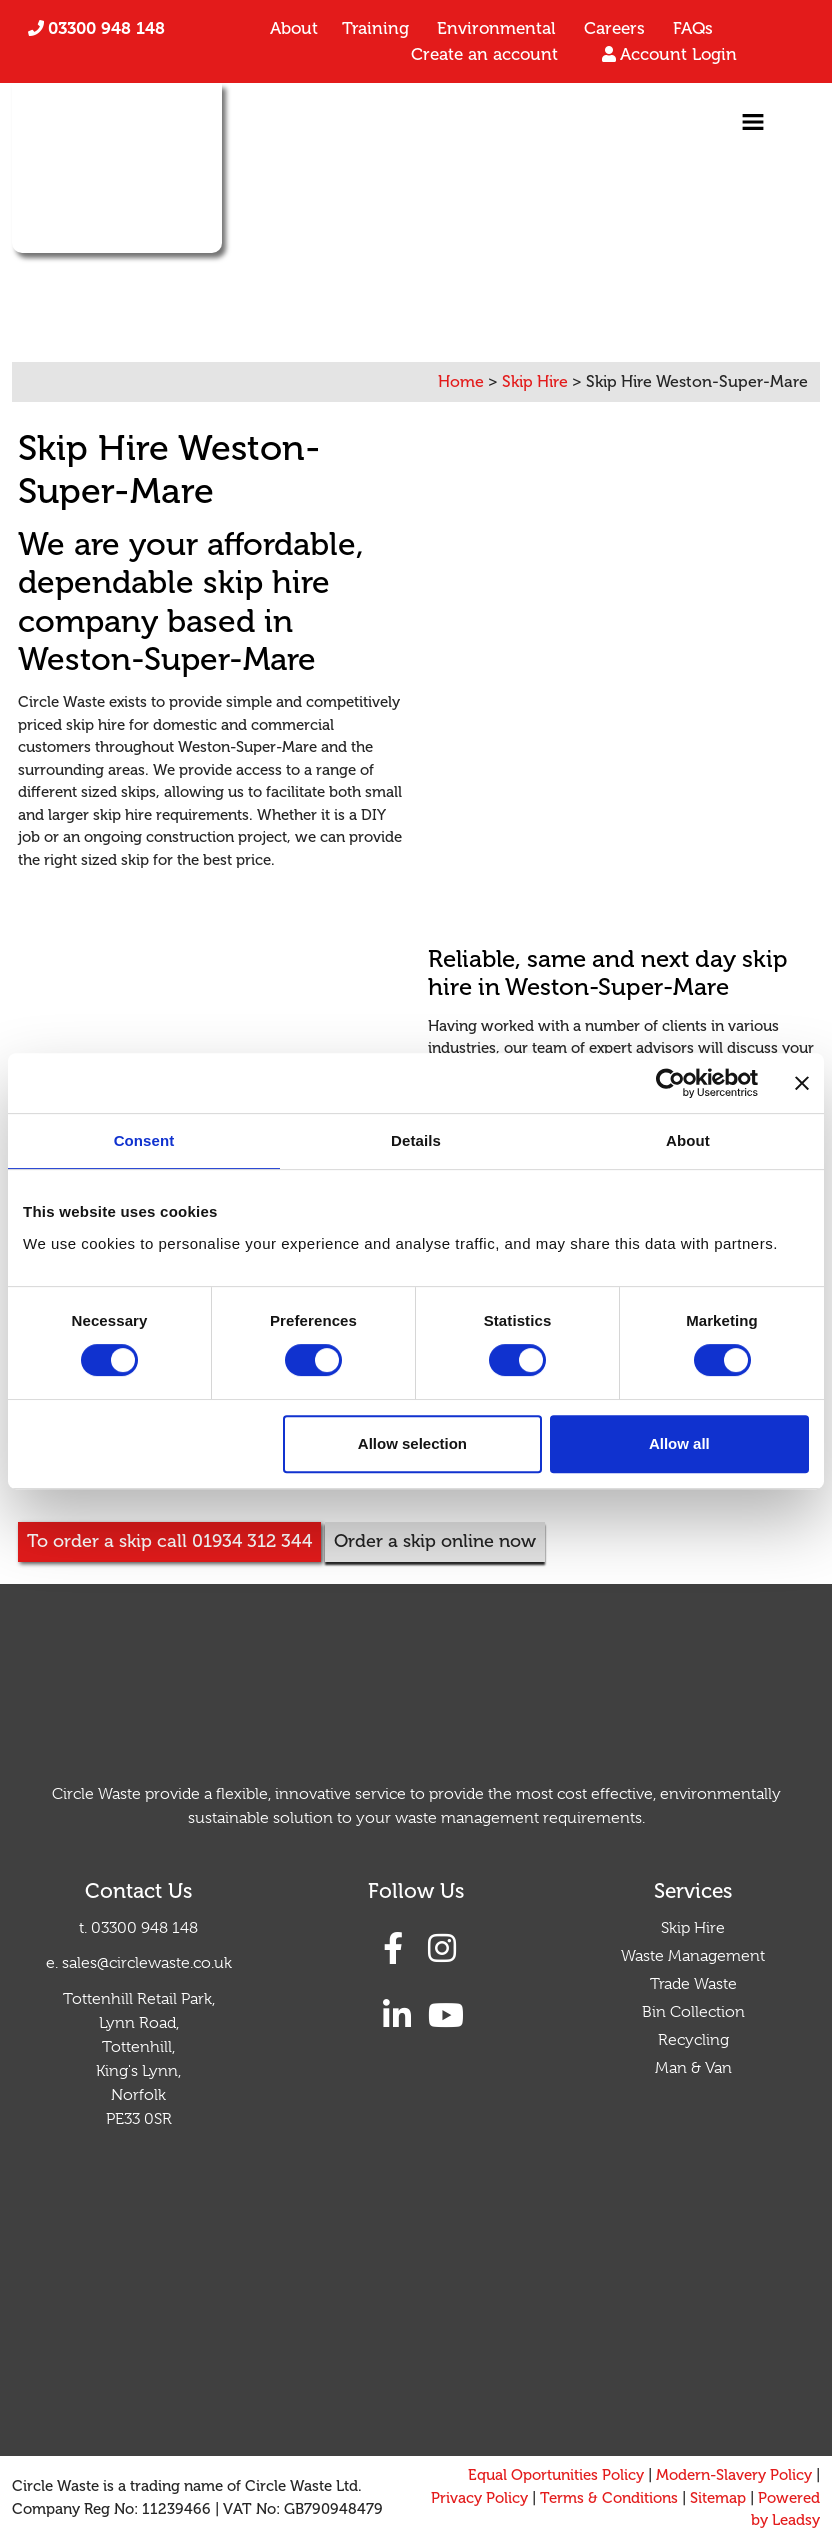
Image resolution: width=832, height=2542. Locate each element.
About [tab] (688, 1140)
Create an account (484, 54)
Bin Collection (693, 2012)
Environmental (496, 28)
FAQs (693, 28)
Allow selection (412, 1443)
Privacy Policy (479, 2498)
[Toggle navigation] (753, 122)
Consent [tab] (144, 1140)
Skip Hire (693, 1928)
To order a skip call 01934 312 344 (169, 1541)
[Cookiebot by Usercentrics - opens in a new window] (670, 1083)
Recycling (693, 2040)
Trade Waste (693, 1984)
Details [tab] (416, 1140)
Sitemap (718, 2498)
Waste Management (693, 1956)
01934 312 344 (211, 271)
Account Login (678, 54)
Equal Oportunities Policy (556, 2475)
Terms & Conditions (609, 2498)
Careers (614, 28)
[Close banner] (802, 1083)
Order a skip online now (435, 1541)
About (294, 28)
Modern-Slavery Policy (734, 2475)
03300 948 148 (106, 28)
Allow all (679, 1443)
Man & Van (693, 2068)
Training (375, 28)
